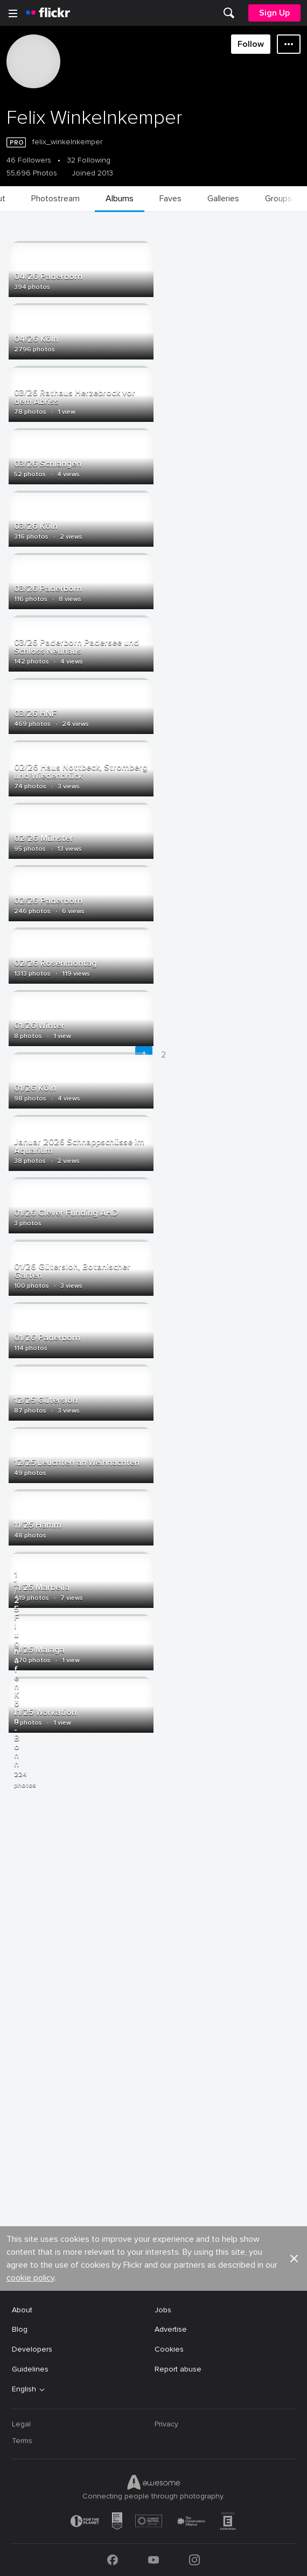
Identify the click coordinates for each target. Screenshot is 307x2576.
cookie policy (30, 2277)
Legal (21, 2424)
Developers (32, 2349)
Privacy (166, 2424)
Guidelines (30, 2369)
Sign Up (274, 13)
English (24, 2389)
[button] (294, 2258)
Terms (22, 2440)
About (22, 2309)
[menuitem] (228, 13)
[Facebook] (112, 2559)
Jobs (163, 2309)
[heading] (48, 13)
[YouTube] (153, 2559)
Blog (19, 2329)
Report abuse (178, 2369)
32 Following (88, 160)
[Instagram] (194, 2559)
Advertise (171, 2329)
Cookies (169, 2349)
